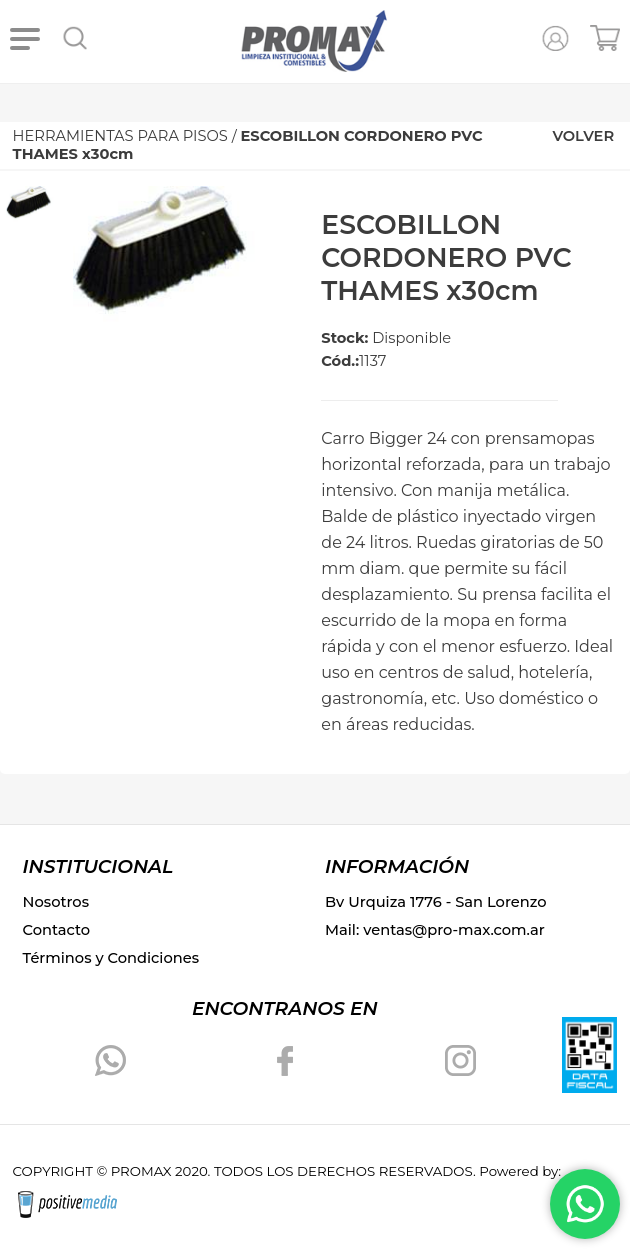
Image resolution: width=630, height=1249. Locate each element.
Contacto (57, 930)
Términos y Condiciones (111, 958)
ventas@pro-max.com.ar (454, 930)
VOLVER (583, 136)
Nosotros (56, 902)
